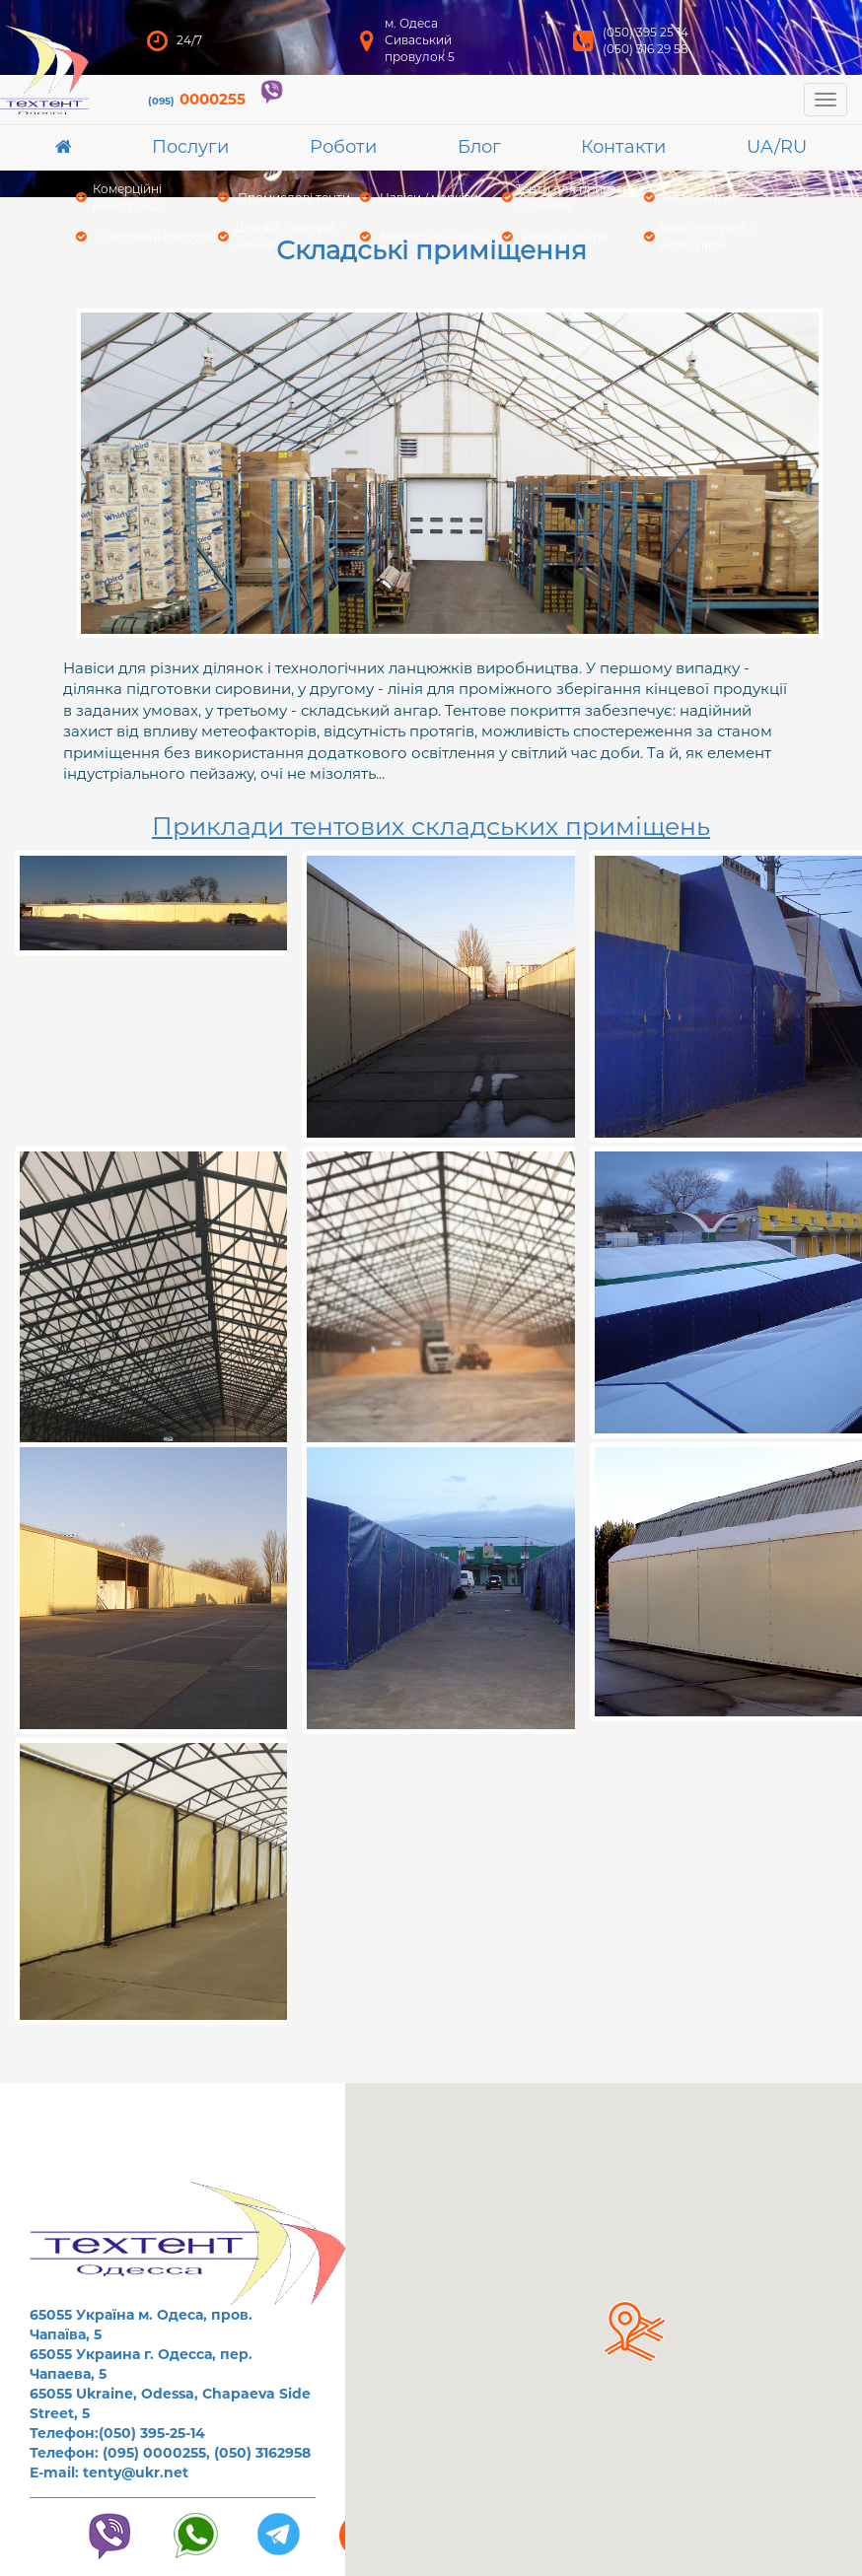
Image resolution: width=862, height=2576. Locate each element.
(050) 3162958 (262, 2453)
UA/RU (777, 147)
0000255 (197, 99)
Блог (479, 147)
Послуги (190, 147)
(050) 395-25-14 (152, 2433)
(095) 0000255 (154, 2453)
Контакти (623, 147)
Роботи (343, 147)
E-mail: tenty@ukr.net (109, 2472)
